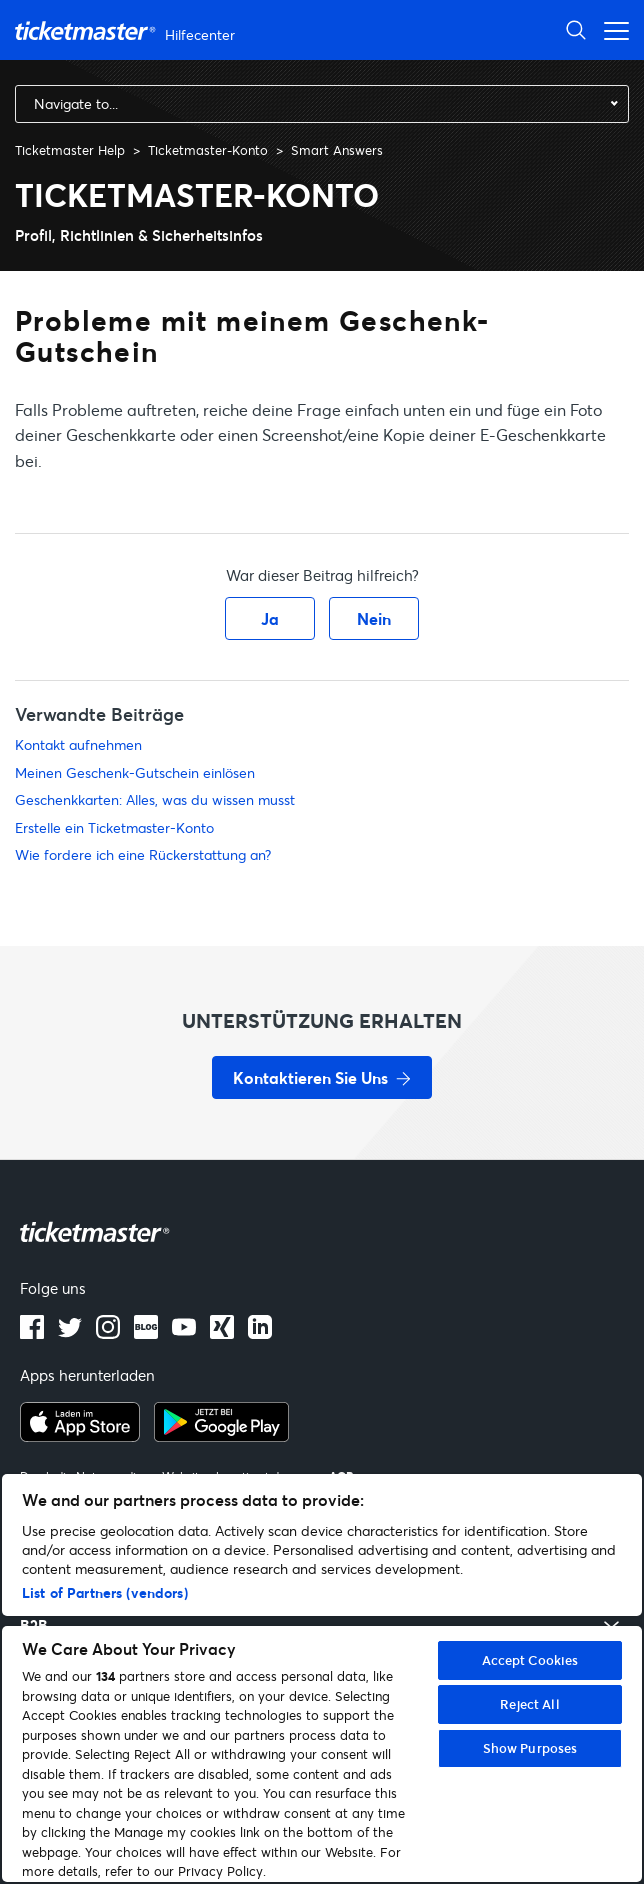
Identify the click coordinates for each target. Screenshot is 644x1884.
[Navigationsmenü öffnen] (611, 29)
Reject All (529, 1704)
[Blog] (146, 1333)
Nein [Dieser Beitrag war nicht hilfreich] (374, 618)
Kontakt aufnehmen (78, 744)
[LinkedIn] (222, 1333)
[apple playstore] (80, 1436)
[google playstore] (221, 1436)
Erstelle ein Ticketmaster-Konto (114, 827)
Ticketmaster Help (70, 150)
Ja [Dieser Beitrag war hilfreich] (270, 618)
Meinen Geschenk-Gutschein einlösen (135, 772)
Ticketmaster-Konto (208, 150)
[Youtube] (184, 1333)
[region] (322, 1678)
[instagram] (108, 1333)
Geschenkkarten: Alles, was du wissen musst (155, 799)
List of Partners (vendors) (105, 1592)
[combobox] (322, 104)
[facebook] (32, 1333)
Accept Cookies (530, 1660)
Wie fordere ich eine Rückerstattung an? (143, 854)
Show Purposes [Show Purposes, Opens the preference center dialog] (530, 1748)
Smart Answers (337, 150)
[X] (70, 1333)
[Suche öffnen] (576, 29)
